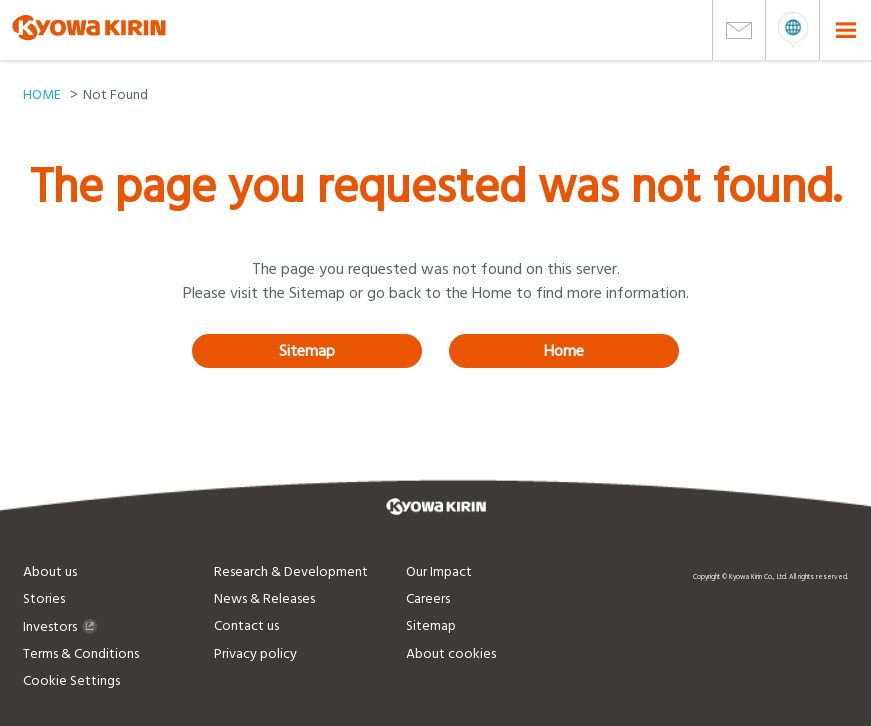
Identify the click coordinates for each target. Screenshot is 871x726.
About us (50, 572)
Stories (44, 599)
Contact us (246, 626)
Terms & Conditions (81, 654)
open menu (792, 30)
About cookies (451, 654)
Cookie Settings (71, 681)
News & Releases (264, 599)
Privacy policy (255, 654)
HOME (42, 95)
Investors (60, 627)
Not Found (115, 95)
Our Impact (439, 572)
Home (564, 351)
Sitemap (307, 351)
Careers (428, 599)
